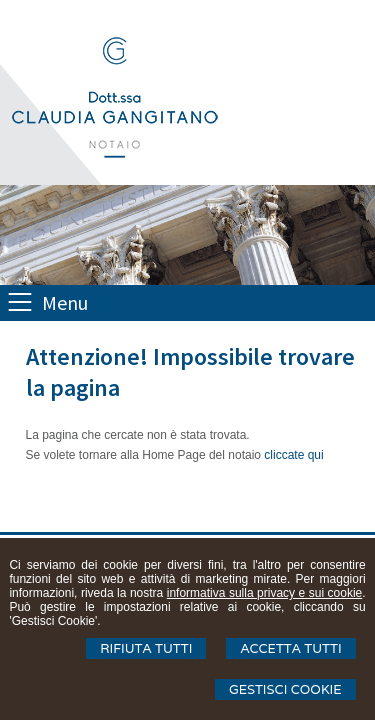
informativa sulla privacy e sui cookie (265, 593)
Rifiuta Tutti (146, 648)
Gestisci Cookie (285, 689)
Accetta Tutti (290, 648)
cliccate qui (293, 455)
